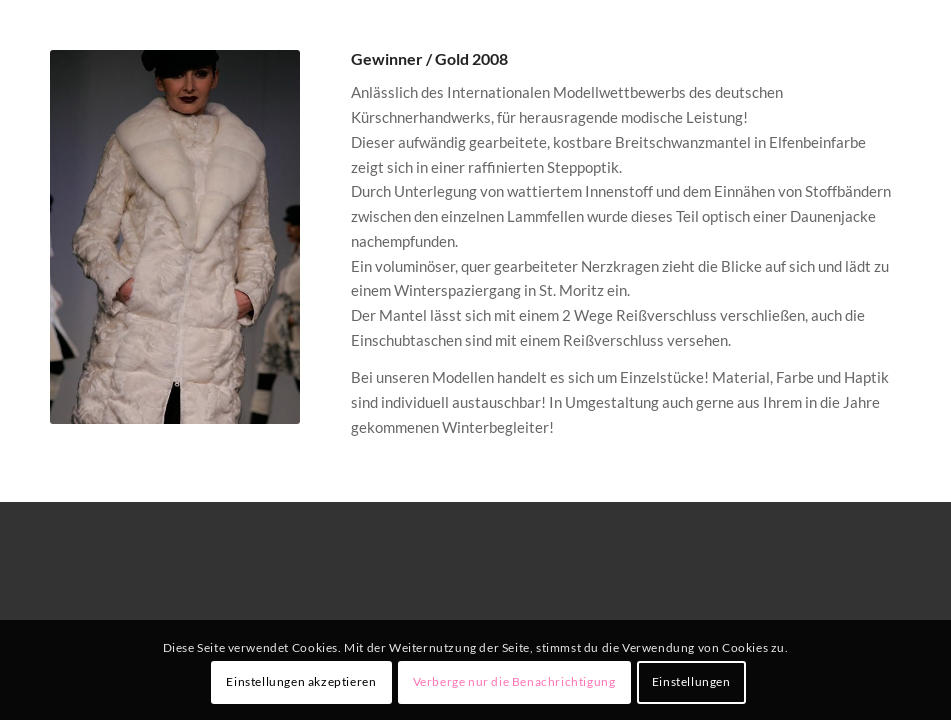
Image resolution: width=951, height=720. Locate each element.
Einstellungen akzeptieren (301, 681)
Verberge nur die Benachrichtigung (514, 681)
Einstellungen (691, 681)
